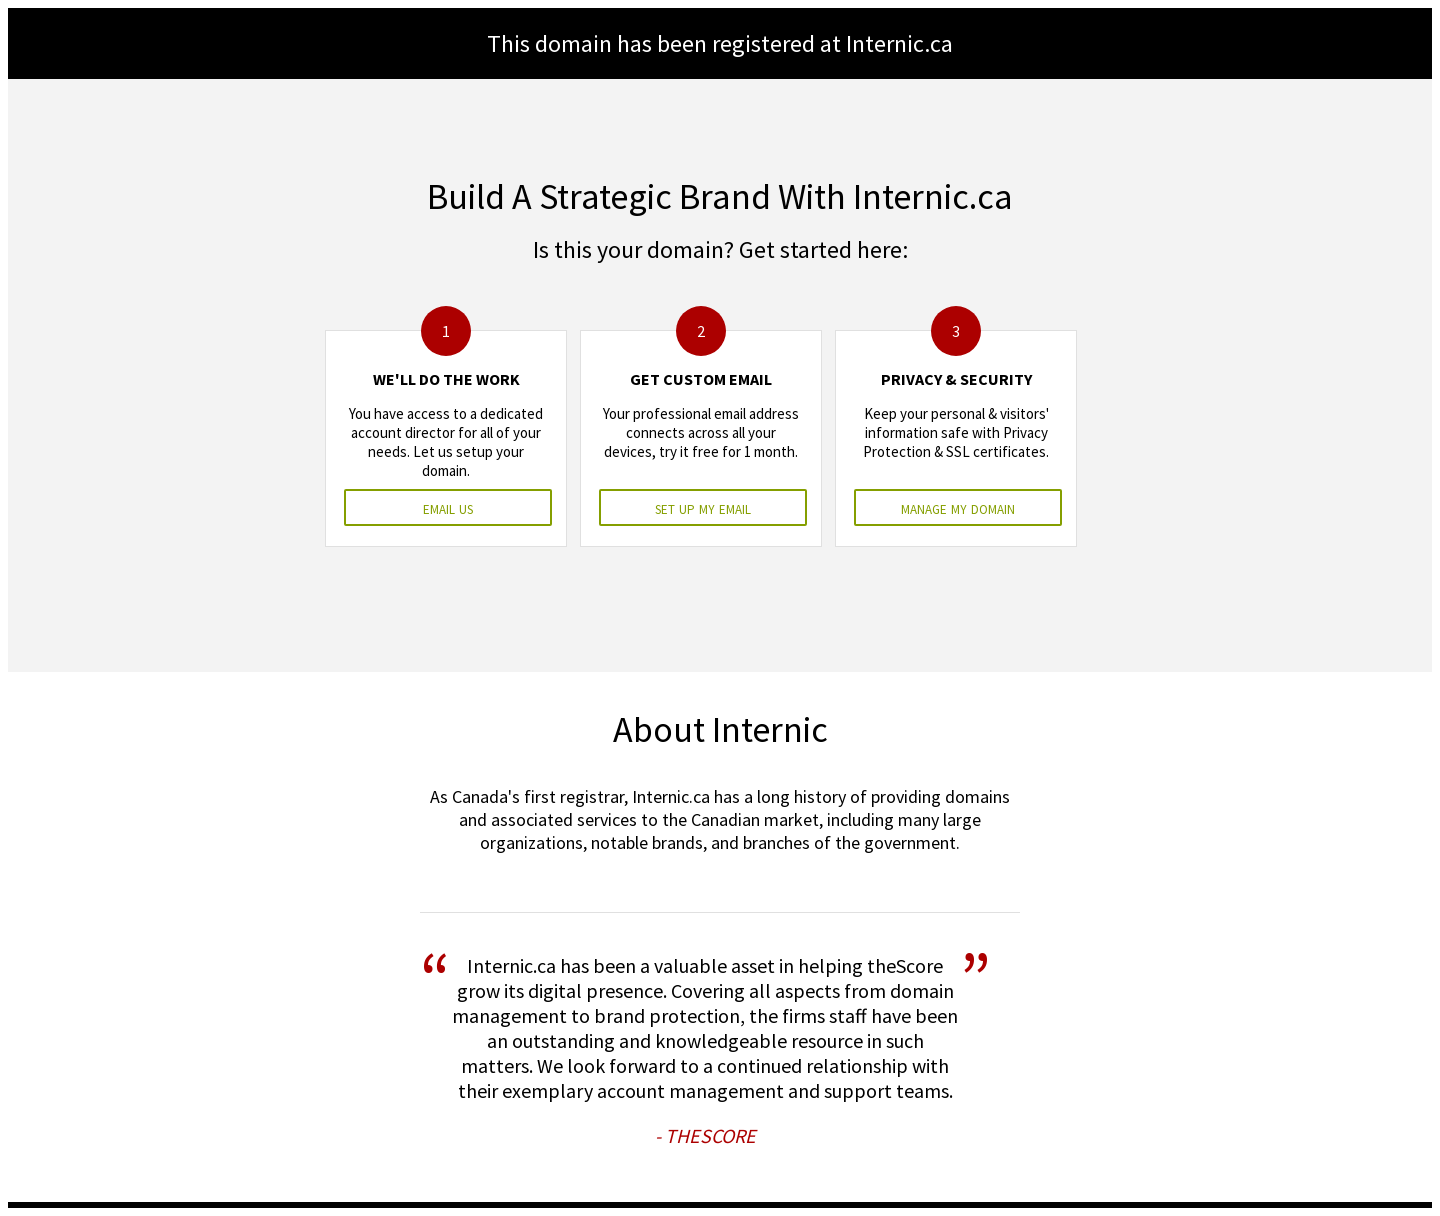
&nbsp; (720, 608)
